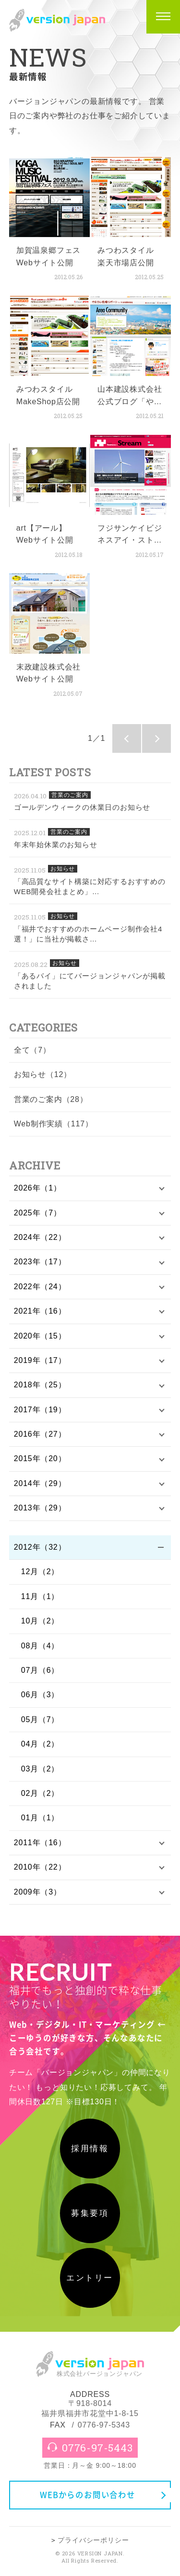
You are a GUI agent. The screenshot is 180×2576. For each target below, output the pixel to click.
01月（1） (40, 1818)
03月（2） (40, 1769)
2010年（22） (40, 1867)
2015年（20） (40, 1458)
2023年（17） (40, 1262)
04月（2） (40, 1744)
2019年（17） (40, 1360)
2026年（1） (37, 1188)
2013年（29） (40, 1508)
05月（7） (40, 1719)
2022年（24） (40, 1286)
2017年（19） (40, 1410)
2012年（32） (40, 1547)
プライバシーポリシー (93, 2540)
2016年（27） (40, 1434)
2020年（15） (40, 1336)
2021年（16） (40, 1311)
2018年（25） (40, 1385)
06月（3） (40, 1695)
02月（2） (40, 1793)
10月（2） (40, 1621)
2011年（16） (40, 1842)
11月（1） (40, 1596)
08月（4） (40, 1646)
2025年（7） (37, 1213)
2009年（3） (37, 1892)
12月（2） (40, 1571)
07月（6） (40, 1670)
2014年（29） (40, 1483)
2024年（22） (40, 1237)
